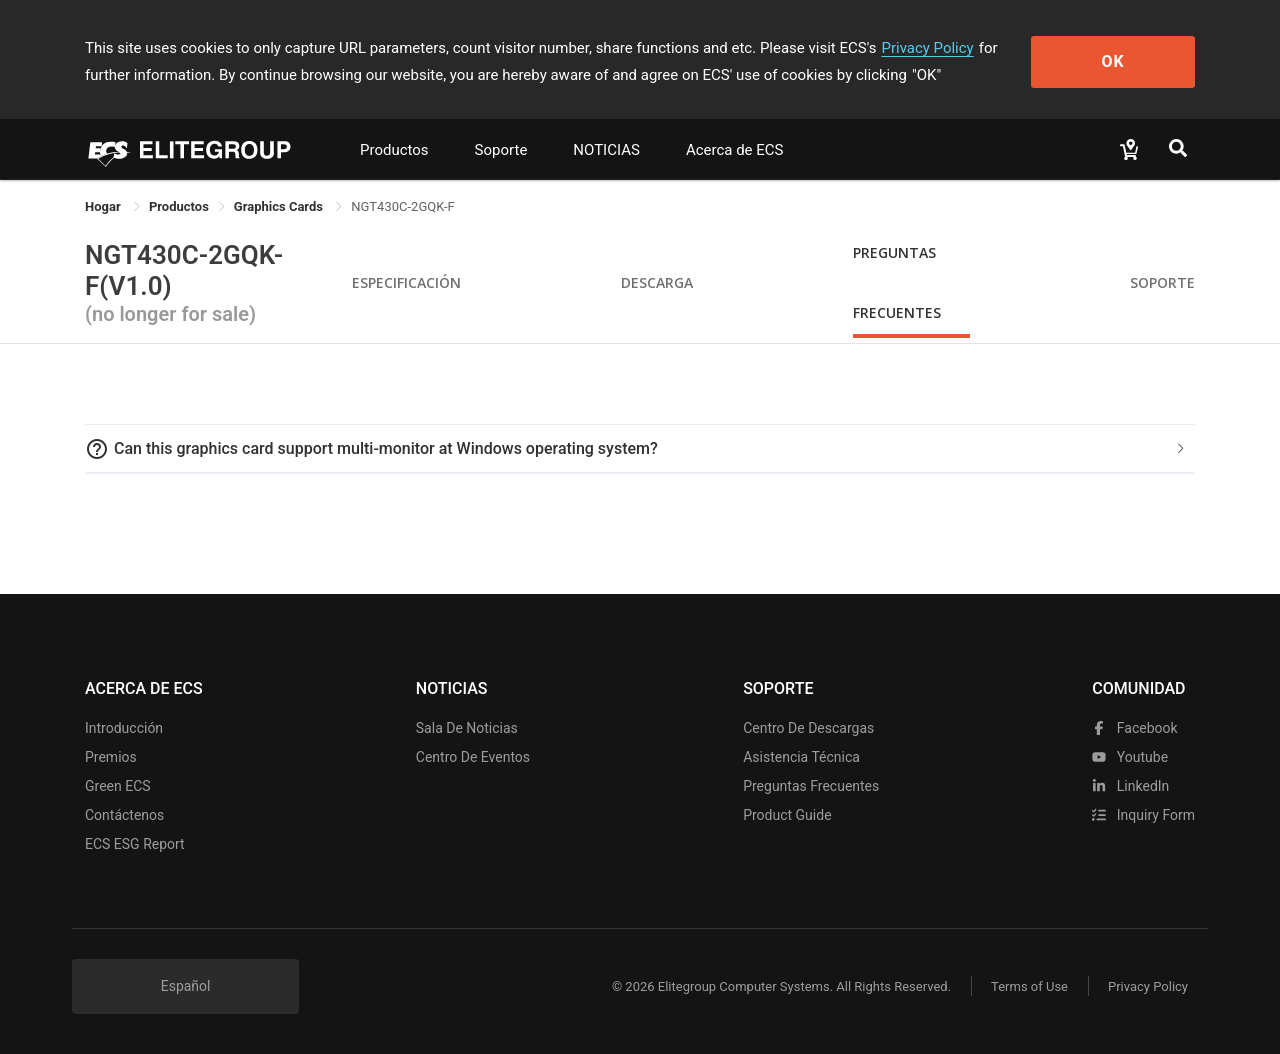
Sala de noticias (467, 728)
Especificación (406, 282)
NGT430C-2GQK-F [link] (403, 206)
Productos (394, 150)
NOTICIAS (606, 150)
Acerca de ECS (735, 150)
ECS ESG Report (135, 844)
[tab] (640, 449)
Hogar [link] (104, 206)
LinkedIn (1130, 786)
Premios (111, 757)
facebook (1134, 728)
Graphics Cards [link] (280, 206)
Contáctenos (124, 815)
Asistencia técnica (801, 757)
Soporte (501, 150)
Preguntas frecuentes (811, 786)
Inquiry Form (1143, 815)
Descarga (657, 282)
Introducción (124, 728)
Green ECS (118, 786)
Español (186, 986)
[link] (179, 206)
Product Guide (787, 815)
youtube (1130, 757)
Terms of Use (1029, 986)
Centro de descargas (808, 728)
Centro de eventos (473, 757)
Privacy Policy (927, 48)
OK (1113, 61)
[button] (640, 449)
